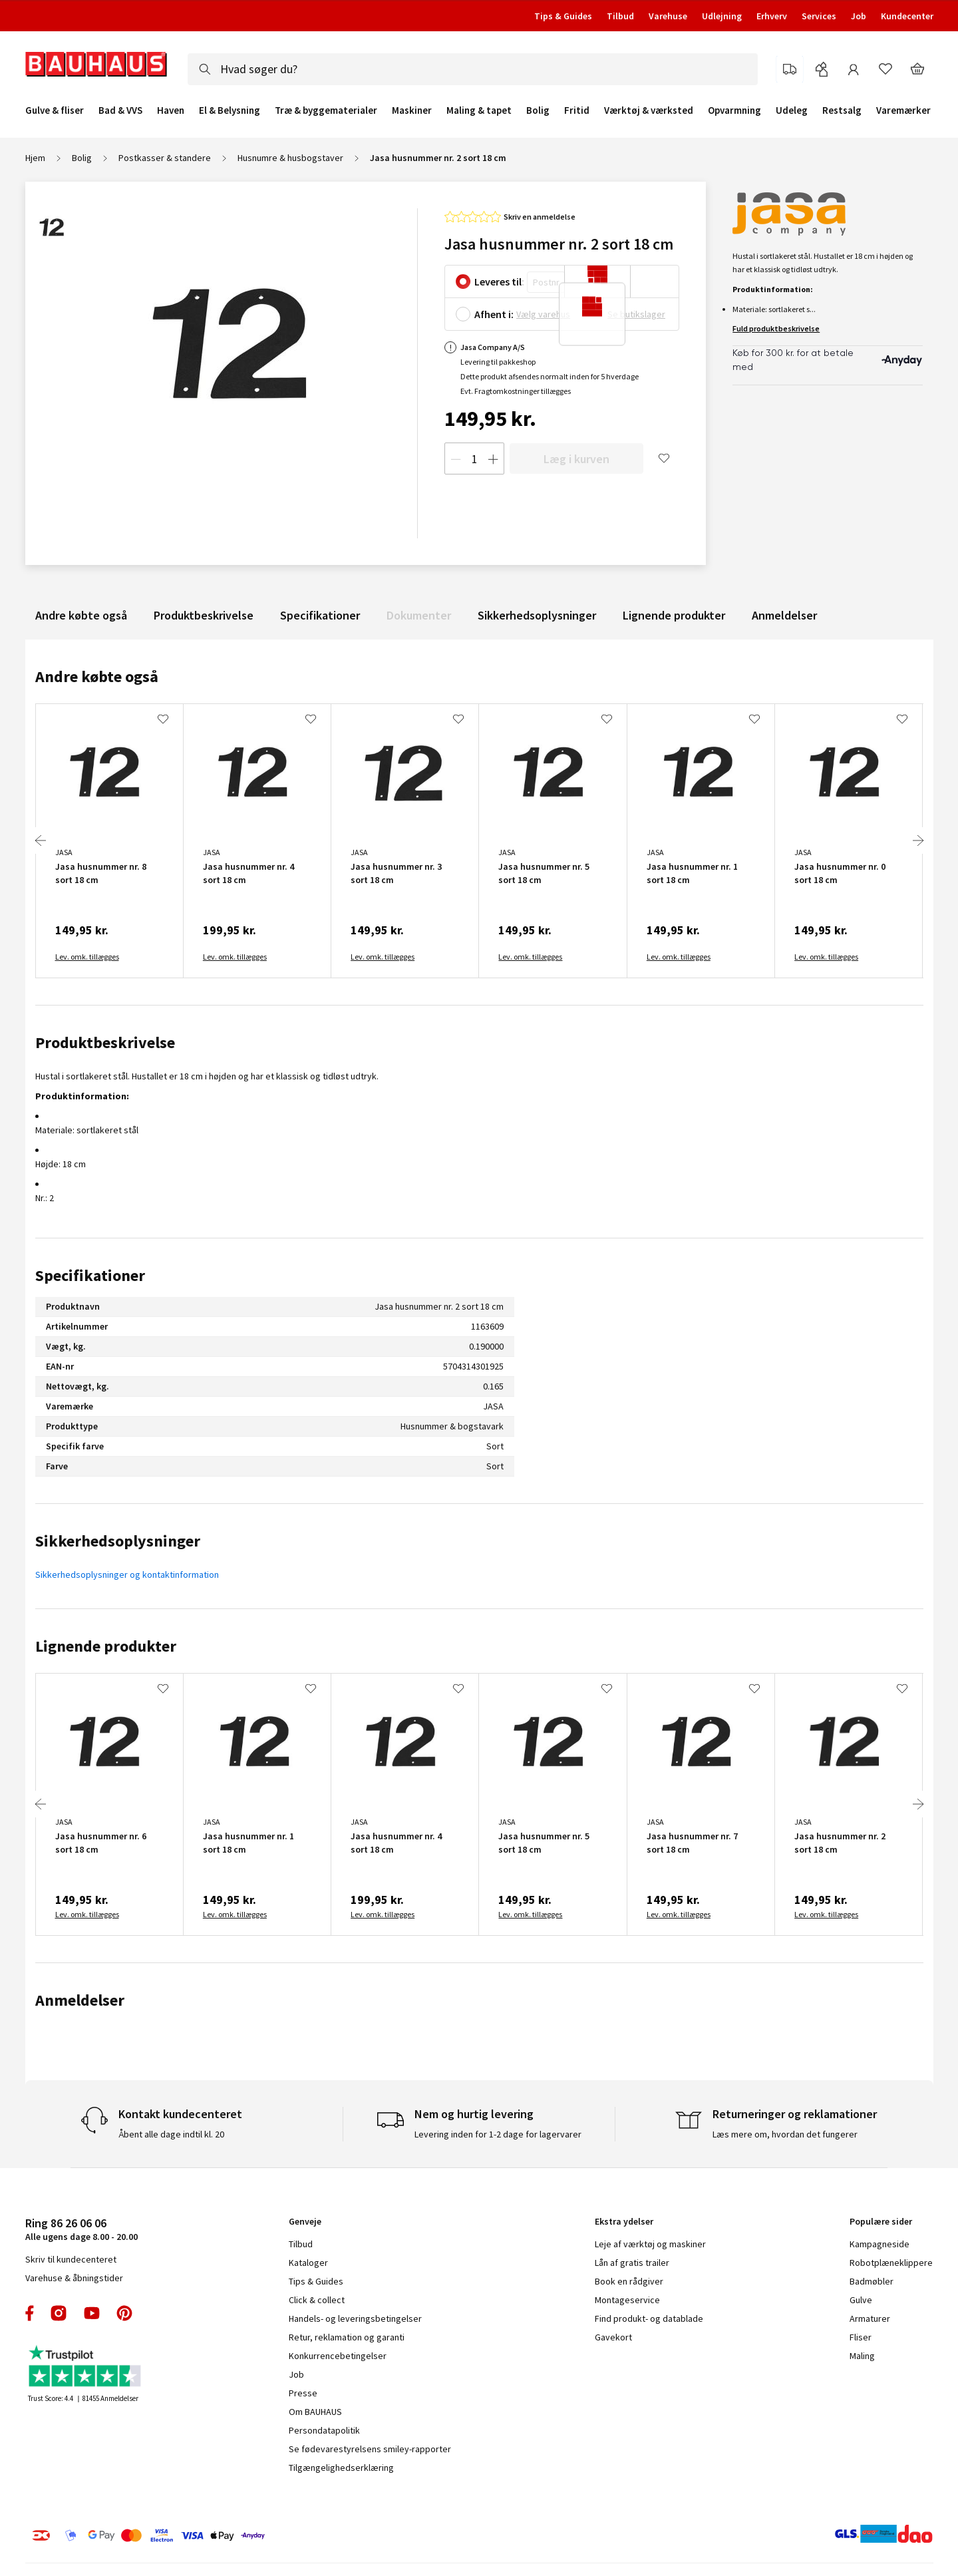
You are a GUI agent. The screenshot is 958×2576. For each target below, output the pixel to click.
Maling (862, 2356)
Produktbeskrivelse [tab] (105, 1042)
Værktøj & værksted (648, 110)
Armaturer (870, 2318)
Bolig (538, 110)
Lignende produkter (674, 615)
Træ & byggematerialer (326, 110)
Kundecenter (907, 16)
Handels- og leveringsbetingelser (355, 2318)
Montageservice (627, 2300)
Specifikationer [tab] (90, 1275)
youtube (91, 2313)
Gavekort (613, 2337)
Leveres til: (499, 281)
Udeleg (792, 110)
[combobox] (473, 69)
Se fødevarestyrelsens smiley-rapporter (370, 2449)
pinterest (124, 2313)
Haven (170, 110)
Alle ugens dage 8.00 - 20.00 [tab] (81, 2229)
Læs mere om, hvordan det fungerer (785, 2134)
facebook (30, 2313)
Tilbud (620, 16)
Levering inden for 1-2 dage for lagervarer (497, 2134)
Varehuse (668, 16)
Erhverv (771, 16)
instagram (58, 2313)
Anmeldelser (784, 615)
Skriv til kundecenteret (70, 2259)
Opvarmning (734, 110)
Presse (303, 2393)
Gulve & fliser (54, 110)
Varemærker (903, 110)
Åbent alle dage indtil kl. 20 (171, 2134)
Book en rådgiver (629, 2281)
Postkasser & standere (164, 158)
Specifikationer (320, 615)
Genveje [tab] (305, 2221)
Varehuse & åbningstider (74, 2278)
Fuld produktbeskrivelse (776, 328)
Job (858, 16)
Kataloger (308, 2263)
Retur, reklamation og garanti (346, 2337)
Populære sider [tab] (881, 2221)
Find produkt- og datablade (649, 2318)
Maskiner (412, 110)
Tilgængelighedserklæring (341, 2468)
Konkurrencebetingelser (338, 2356)
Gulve (861, 2300)
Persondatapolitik (324, 2430)
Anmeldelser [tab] (79, 2000)
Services (819, 16)
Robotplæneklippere (891, 2263)
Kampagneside (879, 2244)
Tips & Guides (563, 16)
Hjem (35, 158)
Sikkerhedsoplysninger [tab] (117, 1541)
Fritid (576, 110)
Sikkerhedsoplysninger (537, 615)
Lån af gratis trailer (632, 2263)
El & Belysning (229, 110)
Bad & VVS (120, 110)
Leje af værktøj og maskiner (650, 2244)
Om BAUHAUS (315, 2412)
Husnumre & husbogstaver (290, 158)
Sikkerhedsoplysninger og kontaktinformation (127, 1574)
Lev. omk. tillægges (87, 957)
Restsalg (842, 110)
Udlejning (722, 16)
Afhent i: (494, 314)
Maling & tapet (479, 110)
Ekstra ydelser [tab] (624, 2221)
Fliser (861, 2337)
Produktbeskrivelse (203, 615)
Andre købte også (81, 615)
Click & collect (317, 2300)
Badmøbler (871, 2281)
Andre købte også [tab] (96, 676)
